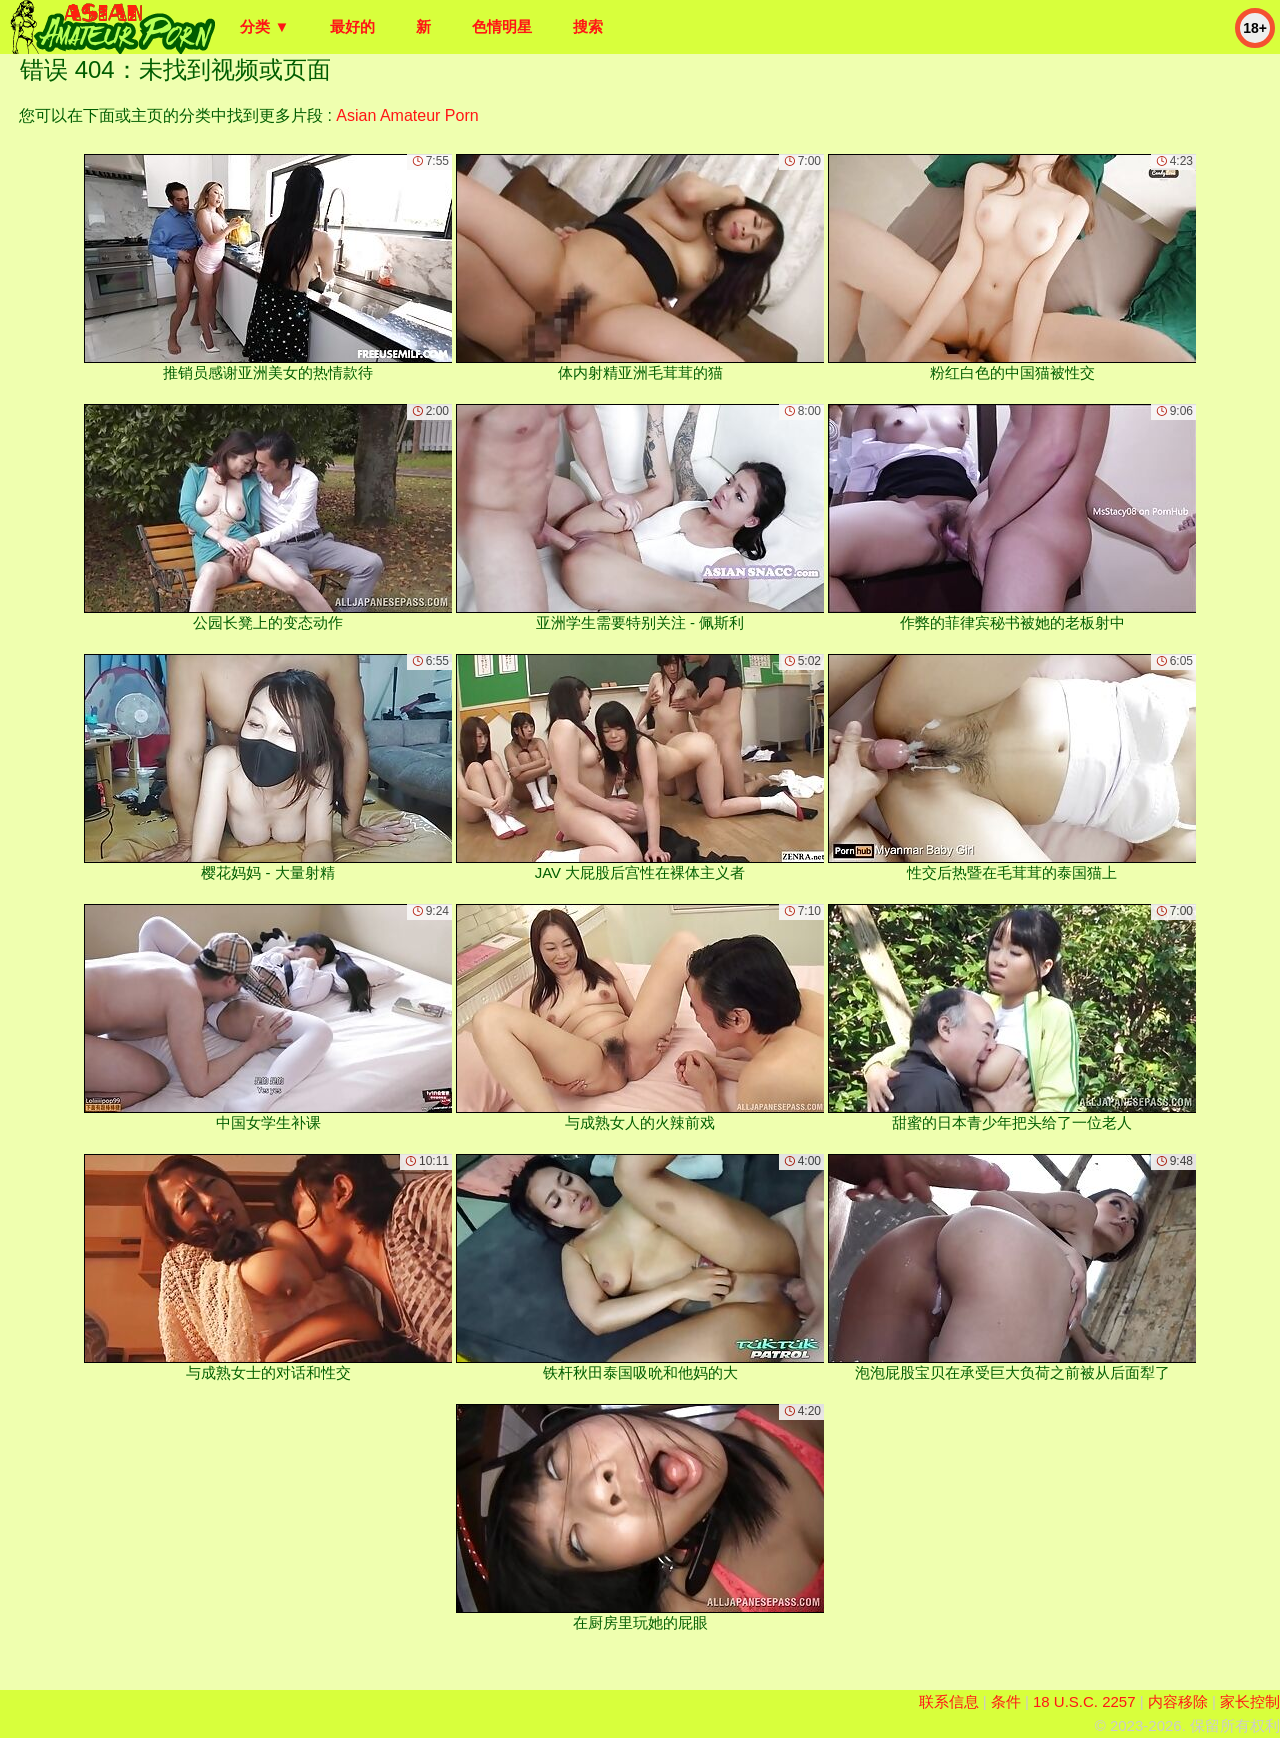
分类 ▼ (264, 26)
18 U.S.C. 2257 (1084, 1701)
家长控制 (1250, 1701)
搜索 (588, 26)
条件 (1006, 1701)
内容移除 (1178, 1701)
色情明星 (502, 26)
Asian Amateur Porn (407, 115)
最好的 (352, 26)
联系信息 (949, 1701)
